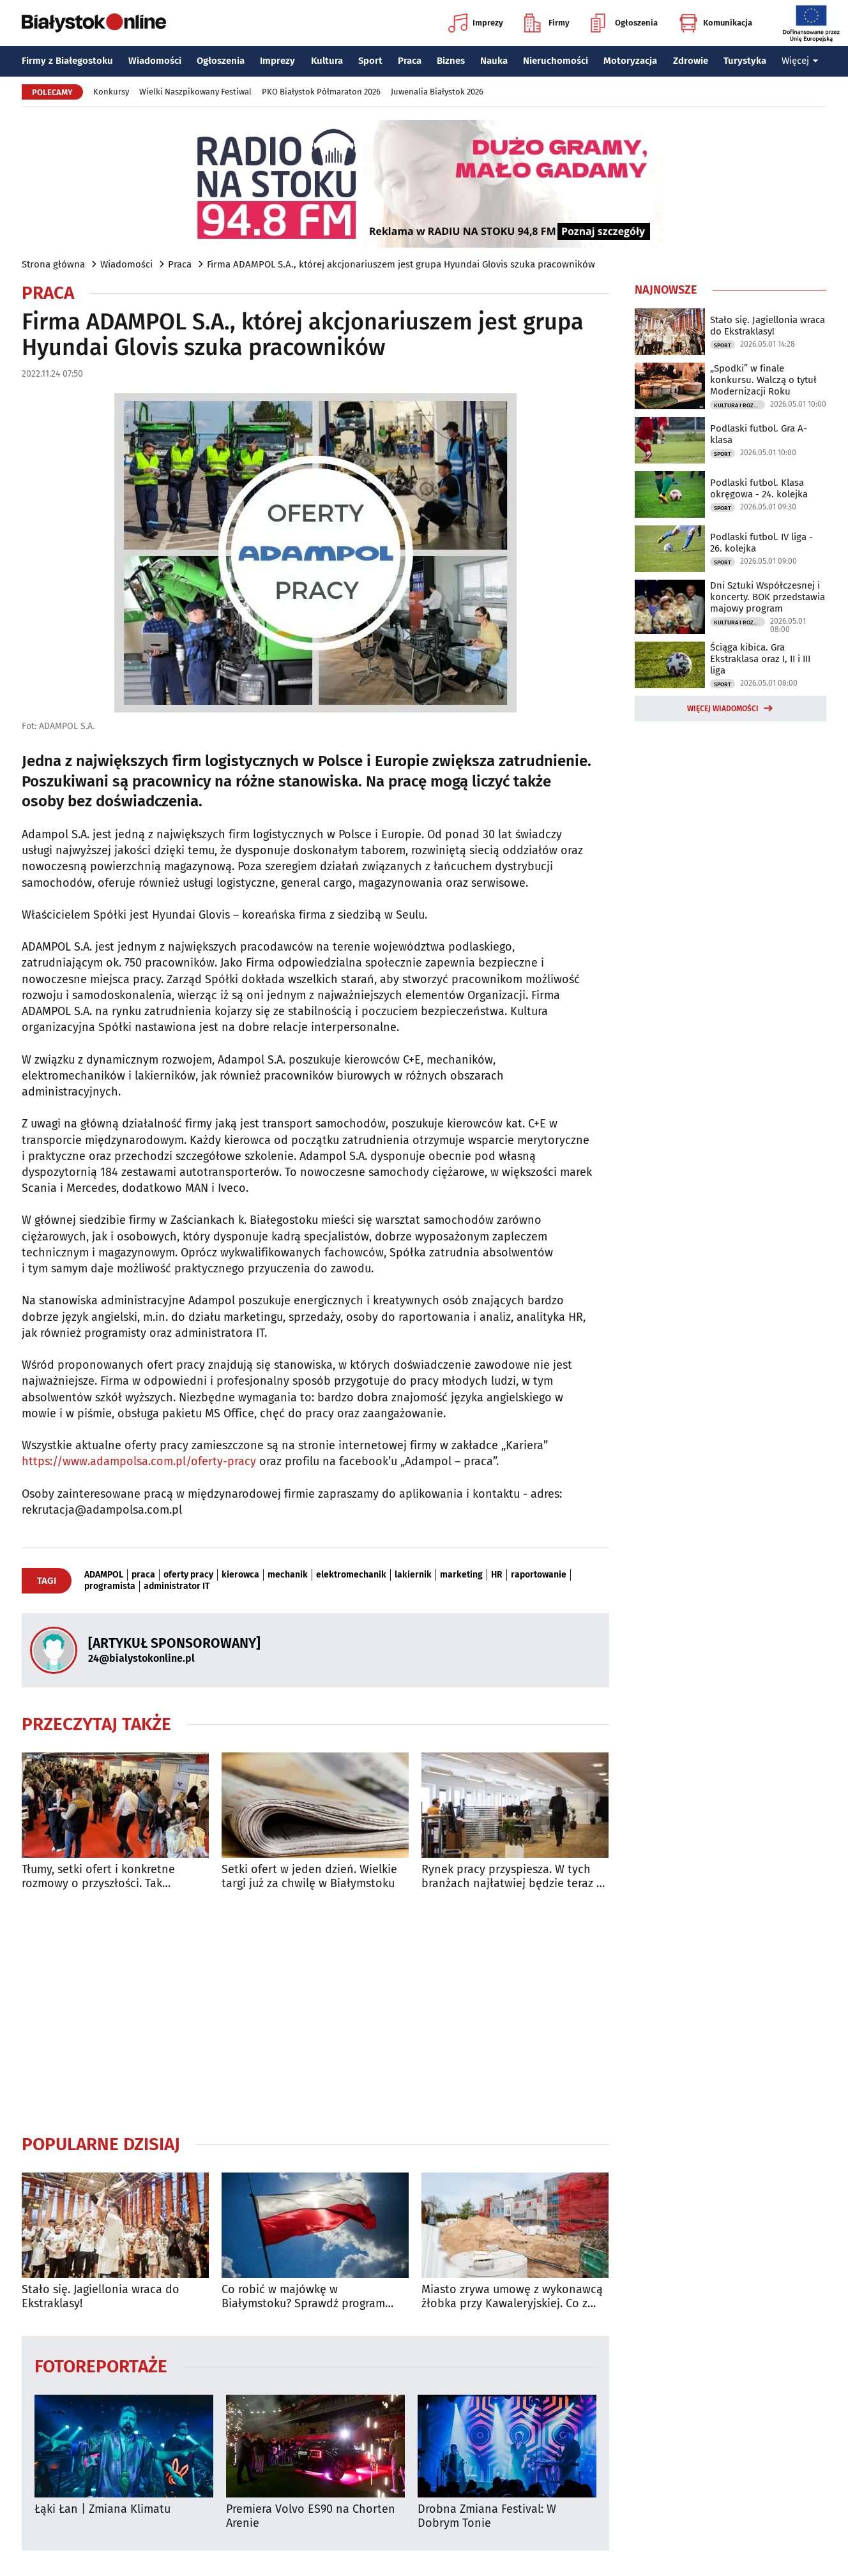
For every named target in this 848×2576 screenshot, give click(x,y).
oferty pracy (188, 1574)
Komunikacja (715, 23)
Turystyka (744, 60)
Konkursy (111, 91)
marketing (461, 1574)
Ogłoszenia (624, 23)
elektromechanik (351, 1574)
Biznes (451, 60)
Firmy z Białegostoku (67, 60)
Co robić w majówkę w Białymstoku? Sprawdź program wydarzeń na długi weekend (303, 2296)
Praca (409, 60)
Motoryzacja (630, 60)
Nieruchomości (555, 60)
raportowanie (538, 1574)
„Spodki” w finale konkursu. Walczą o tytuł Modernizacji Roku (763, 380)
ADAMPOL (103, 1574)
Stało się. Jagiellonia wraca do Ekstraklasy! (100, 2296)
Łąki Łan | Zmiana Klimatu (102, 2509)
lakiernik (413, 1574)
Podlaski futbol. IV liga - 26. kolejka (761, 542)
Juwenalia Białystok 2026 (437, 91)
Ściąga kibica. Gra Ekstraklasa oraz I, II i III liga (760, 659)
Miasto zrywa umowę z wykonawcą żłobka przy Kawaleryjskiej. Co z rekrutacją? (512, 2296)
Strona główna (53, 264)
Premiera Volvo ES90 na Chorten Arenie (310, 2516)
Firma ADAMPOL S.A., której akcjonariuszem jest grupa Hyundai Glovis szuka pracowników (401, 264)
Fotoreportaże (100, 2366)
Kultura (327, 60)
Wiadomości (154, 60)
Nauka (494, 60)
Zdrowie (690, 60)
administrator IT (176, 1586)
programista (109, 1586)
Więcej (800, 60)
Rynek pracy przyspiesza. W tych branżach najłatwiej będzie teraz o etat (512, 1876)
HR (497, 1574)
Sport (370, 60)
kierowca (240, 1574)
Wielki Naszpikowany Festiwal (195, 91)
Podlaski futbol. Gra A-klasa (758, 434)
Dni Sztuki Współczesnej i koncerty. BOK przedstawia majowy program (767, 597)
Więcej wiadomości (723, 708)
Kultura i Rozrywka (739, 405)
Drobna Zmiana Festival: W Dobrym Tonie (487, 2516)
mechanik (288, 1574)
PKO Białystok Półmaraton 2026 (321, 91)
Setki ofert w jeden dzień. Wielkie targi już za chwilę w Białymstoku (309, 1876)
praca (143, 1574)
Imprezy (475, 23)
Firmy (547, 23)
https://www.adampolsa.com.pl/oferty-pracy (139, 1461)
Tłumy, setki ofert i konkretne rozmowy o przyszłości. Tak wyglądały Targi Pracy (98, 1876)
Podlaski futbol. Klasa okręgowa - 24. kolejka (759, 488)
